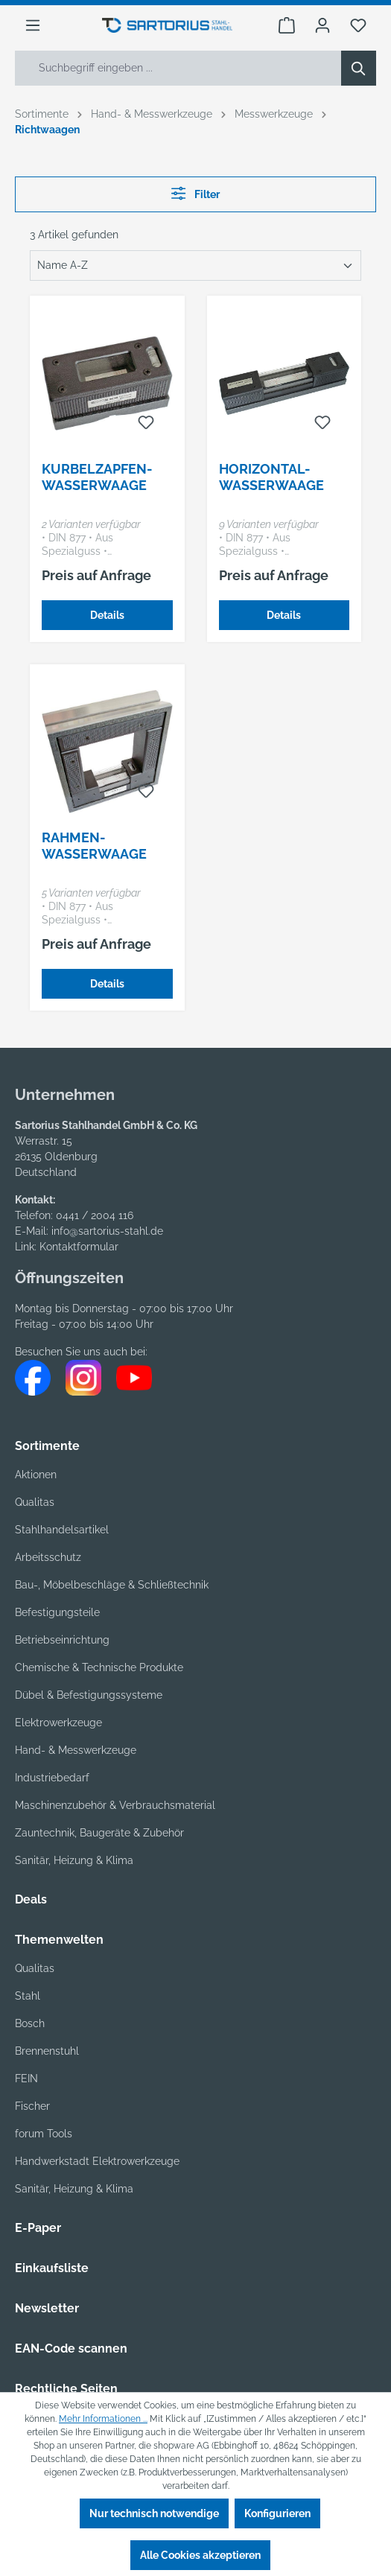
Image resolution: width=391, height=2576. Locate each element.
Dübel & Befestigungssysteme (88, 1695)
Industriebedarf (52, 1778)
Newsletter (47, 2308)
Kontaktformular (78, 1247)
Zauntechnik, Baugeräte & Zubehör (99, 1833)
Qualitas (34, 1502)
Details (107, 615)
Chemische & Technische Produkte (99, 1667)
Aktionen (36, 1475)
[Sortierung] (195, 265)
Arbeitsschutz (48, 1557)
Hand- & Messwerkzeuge (75, 1750)
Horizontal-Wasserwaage (271, 477)
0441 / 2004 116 (94, 1215)
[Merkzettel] (358, 25)
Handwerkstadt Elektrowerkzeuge (97, 2161)
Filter (195, 193)
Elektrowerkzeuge (58, 1723)
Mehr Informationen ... (103, 2419)
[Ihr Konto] (322, 25)
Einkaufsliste (52, 2268)
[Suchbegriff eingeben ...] (178, 68)
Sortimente (47, 1446)
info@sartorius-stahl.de (107, 1231)
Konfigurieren (277, 2513)
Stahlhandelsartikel (62, 1530)
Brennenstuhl (47, 2051)
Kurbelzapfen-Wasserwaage (97, 477)
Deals (31, 1899)
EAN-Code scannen (71, 2348)
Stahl (27, 1996)
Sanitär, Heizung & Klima (74, 2189)
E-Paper (38, 2228)
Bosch (30, 2023)
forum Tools (43, 2134)
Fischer (32, 2106)
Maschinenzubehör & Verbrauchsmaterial (115, 1805)
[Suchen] (358, 68)
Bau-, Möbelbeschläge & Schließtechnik (112, 1585)
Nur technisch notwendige (154, 2513)
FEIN (26, 2078)
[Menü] (33, 25)
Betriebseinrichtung (62, 1640)
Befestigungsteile (57, 1612)
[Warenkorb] (287, 25)
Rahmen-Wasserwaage (94, 846)
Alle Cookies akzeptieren (200, 2555)
